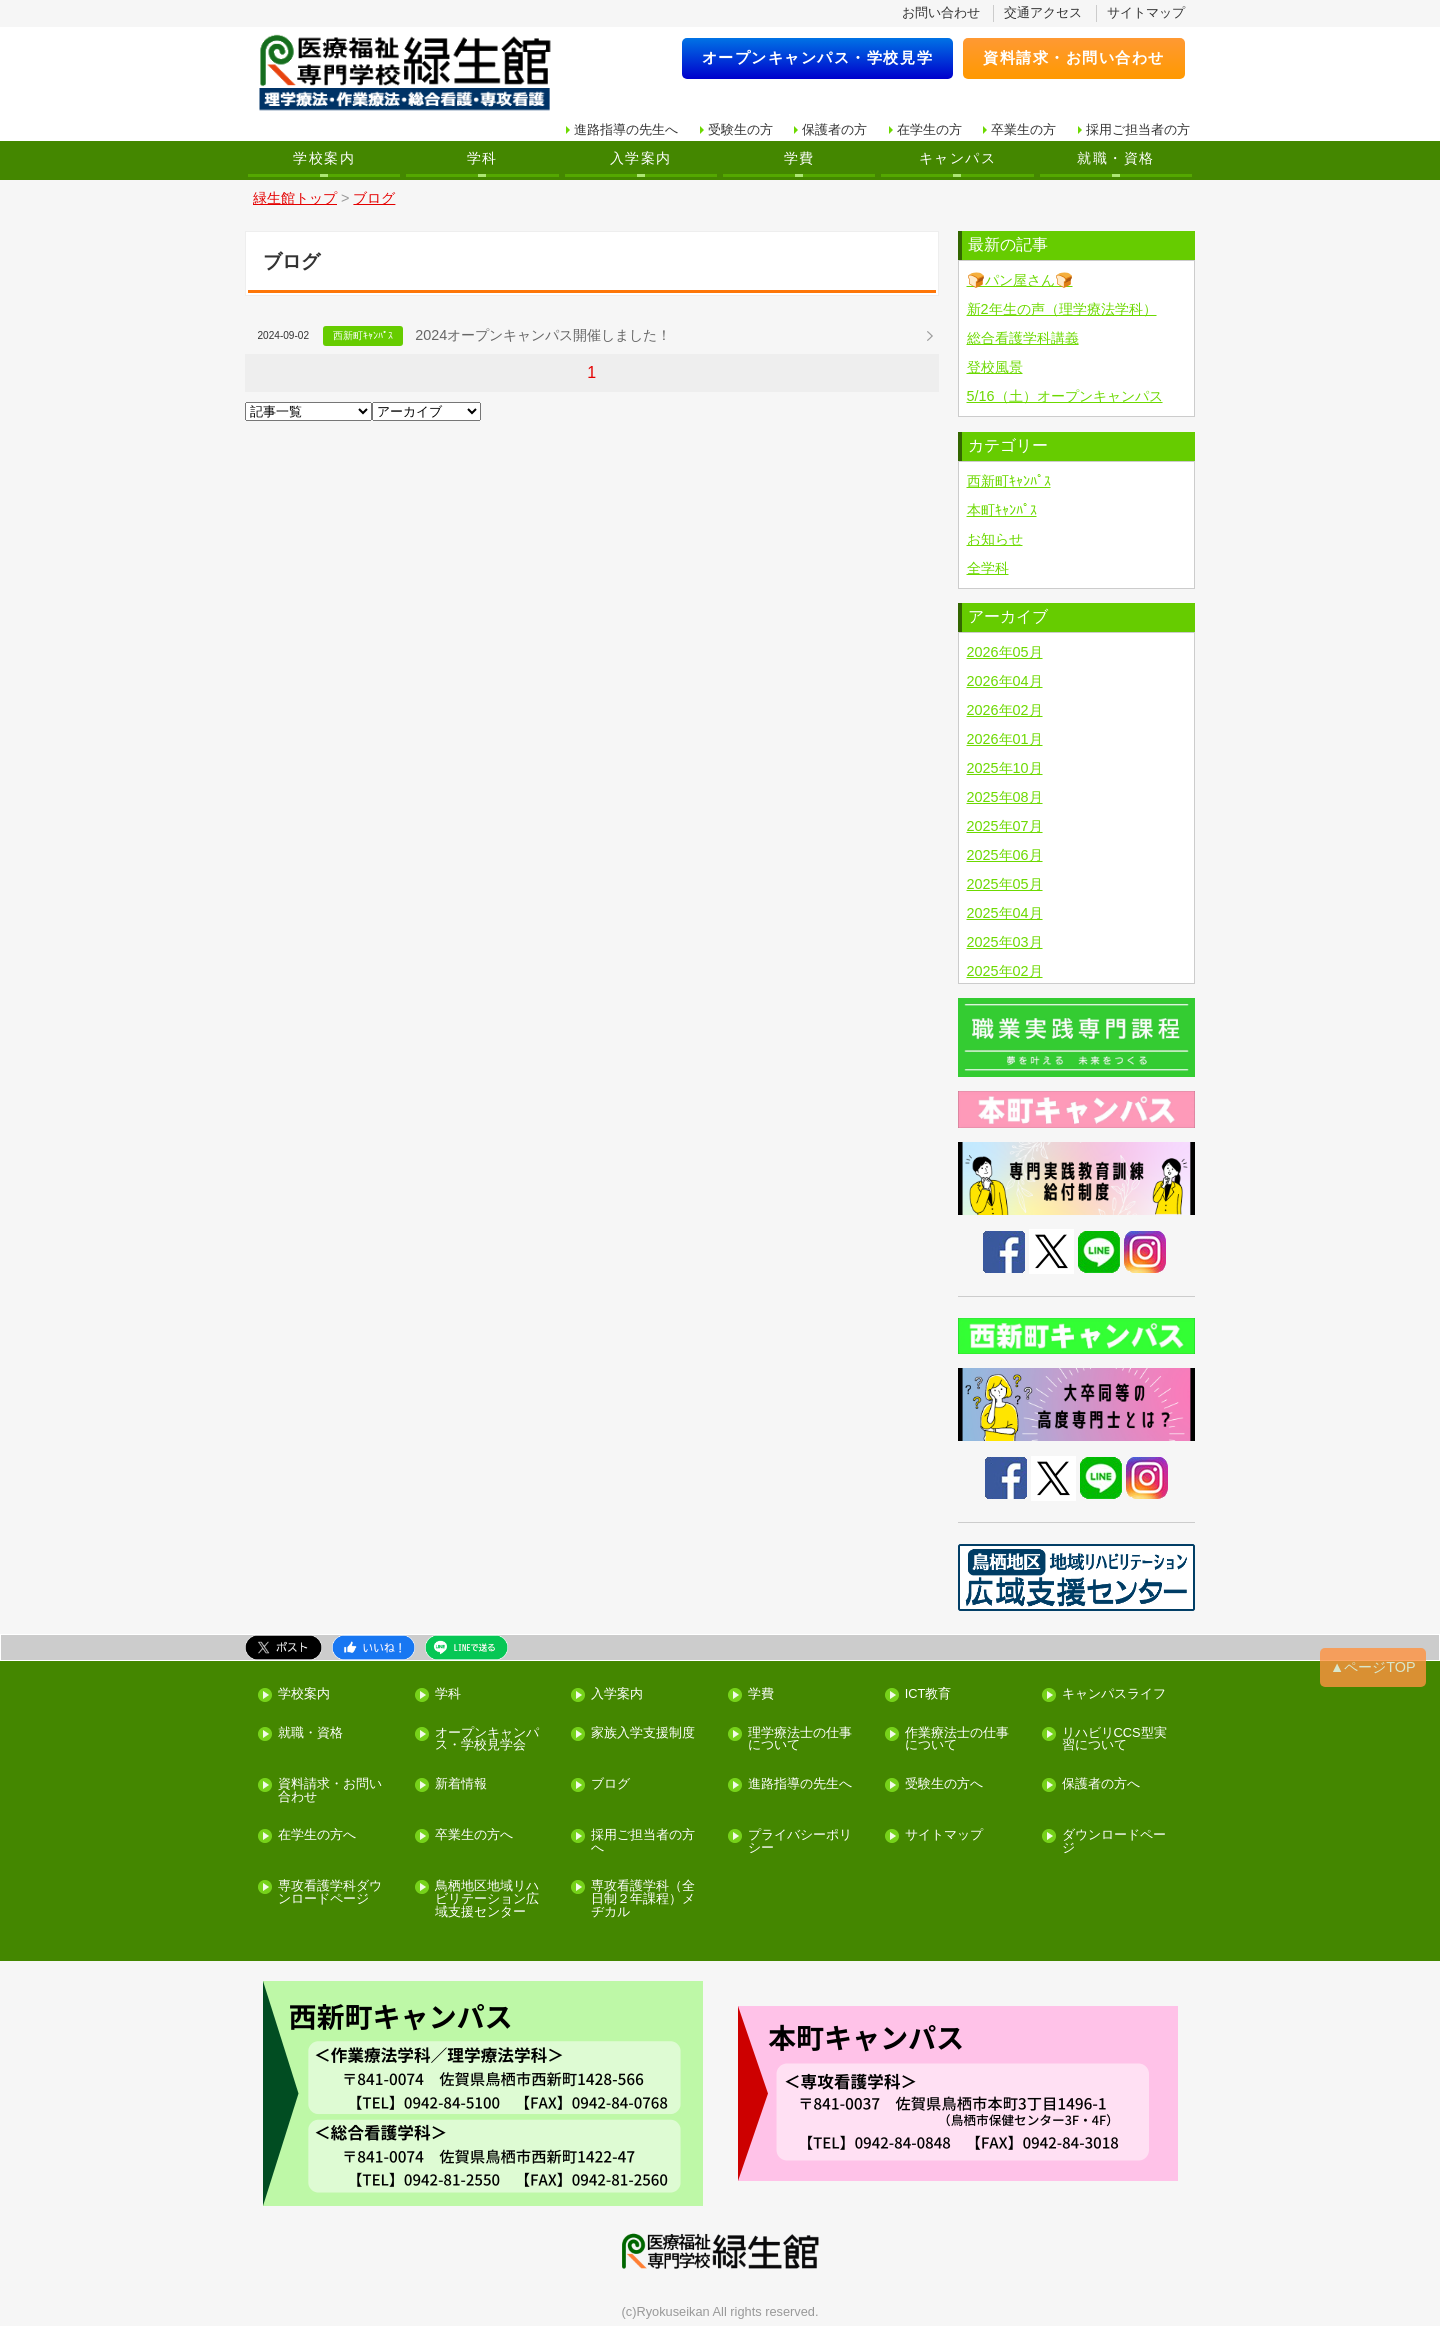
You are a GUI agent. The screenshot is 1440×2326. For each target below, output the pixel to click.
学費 (799, 158)
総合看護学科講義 (1023, 338)
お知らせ (995, 539)
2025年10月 (1005, 768)
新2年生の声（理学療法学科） (1062, 309)
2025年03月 (1005, 942)
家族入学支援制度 (643, 1733)
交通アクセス (1043, 12)
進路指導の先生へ (626, 129)
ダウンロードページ (1114, 1842)
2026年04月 (1005, 681)
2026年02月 (1005, 710)
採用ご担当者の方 (1138, 129)
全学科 (988, 568)
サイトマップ (1146, 12)
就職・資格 (1115, 158)
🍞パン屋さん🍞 (1020, 280)
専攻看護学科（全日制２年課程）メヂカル (643, 1899)
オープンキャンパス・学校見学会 (487, 1740)
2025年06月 (1005, 855)
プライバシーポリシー (800, 1842)
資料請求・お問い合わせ (1074, 57)
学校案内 (324, 158)
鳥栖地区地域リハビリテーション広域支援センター (487, 1899)
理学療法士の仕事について (800, 1740)
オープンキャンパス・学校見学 (818, 57)
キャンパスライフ (1114, 1694)
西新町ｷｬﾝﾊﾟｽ (1009, 481)
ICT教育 (928, 1694)
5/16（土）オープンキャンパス (1065, 396)
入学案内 (641, 158)
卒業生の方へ (474, 1835)
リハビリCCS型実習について (1114, 1740)
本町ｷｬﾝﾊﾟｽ (1002, 510)
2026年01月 (1005, 739)
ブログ (610, 1784)
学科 (482, 158)
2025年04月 (1005, 913)
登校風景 (995, 367)
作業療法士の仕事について (957, 1740)
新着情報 (461, 1784)
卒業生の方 (1023, 129)
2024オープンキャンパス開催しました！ (543, 335)
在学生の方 (929, 129)
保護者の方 (834, 129)
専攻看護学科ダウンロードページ (330, 1893)
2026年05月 (1005, 652)
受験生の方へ (944, 1784)
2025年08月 (1005, 797)
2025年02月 (1005, 971)
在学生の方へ (317, 1835)
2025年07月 (1005, 826)
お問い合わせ (941, 12)
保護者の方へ (1101, 1784)
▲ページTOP (1373, 1667)
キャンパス (957, 158)
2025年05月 (1005, 884)
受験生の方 (740, 129)
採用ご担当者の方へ (643, 1842)
